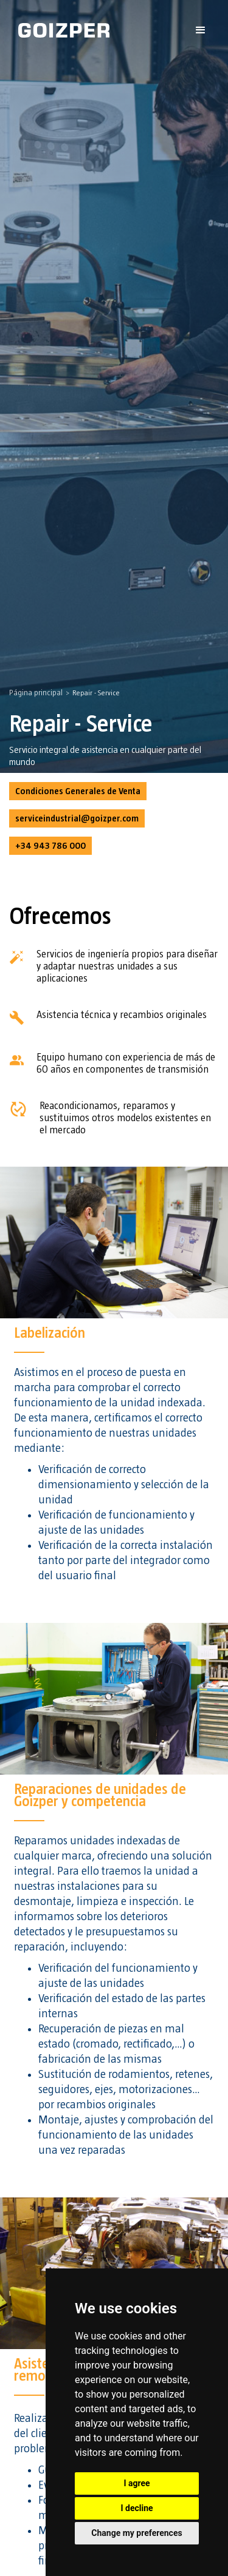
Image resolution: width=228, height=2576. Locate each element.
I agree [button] (136, 2483)
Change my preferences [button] (136, 2533)
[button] (200, 30)
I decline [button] (136, 2508)
